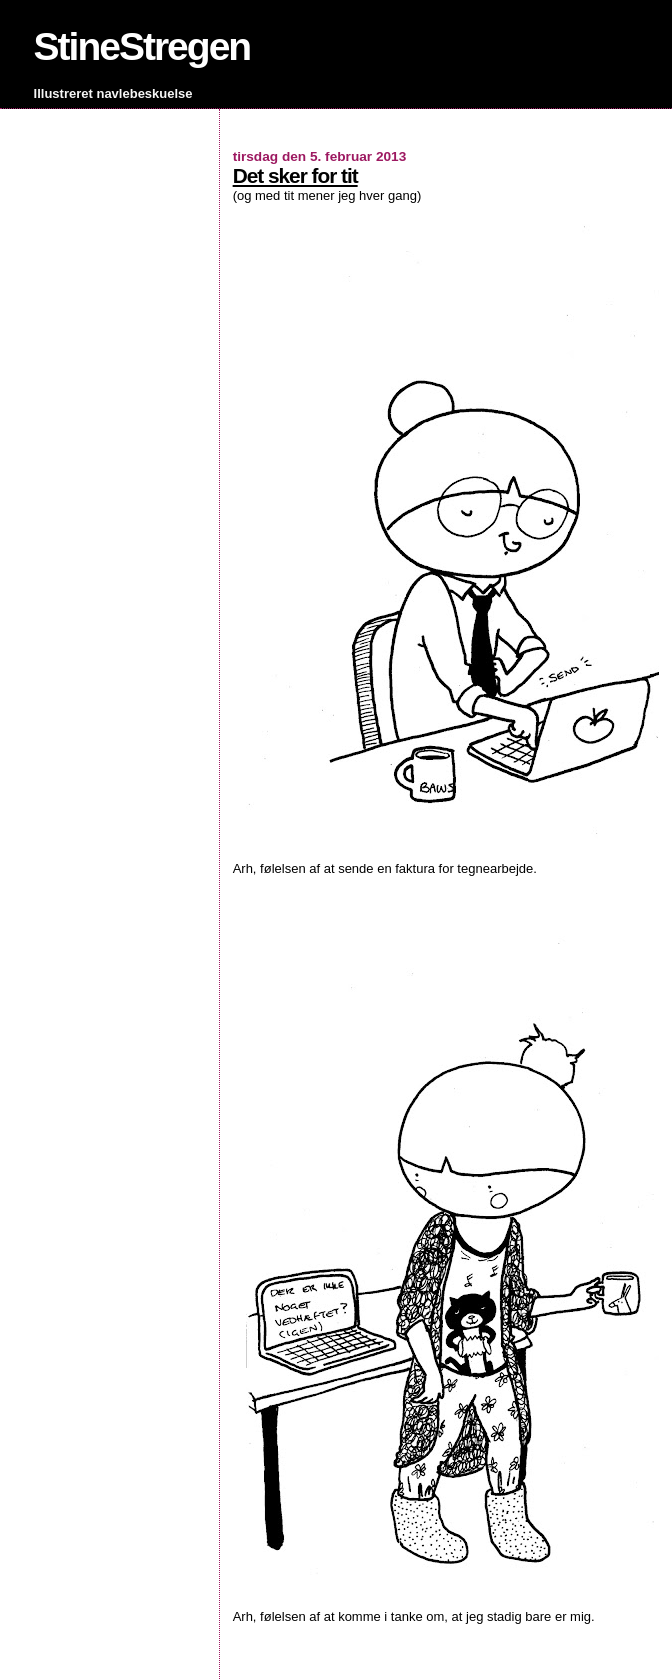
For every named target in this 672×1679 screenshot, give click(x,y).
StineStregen (142, 46)
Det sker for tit (295, 175)
